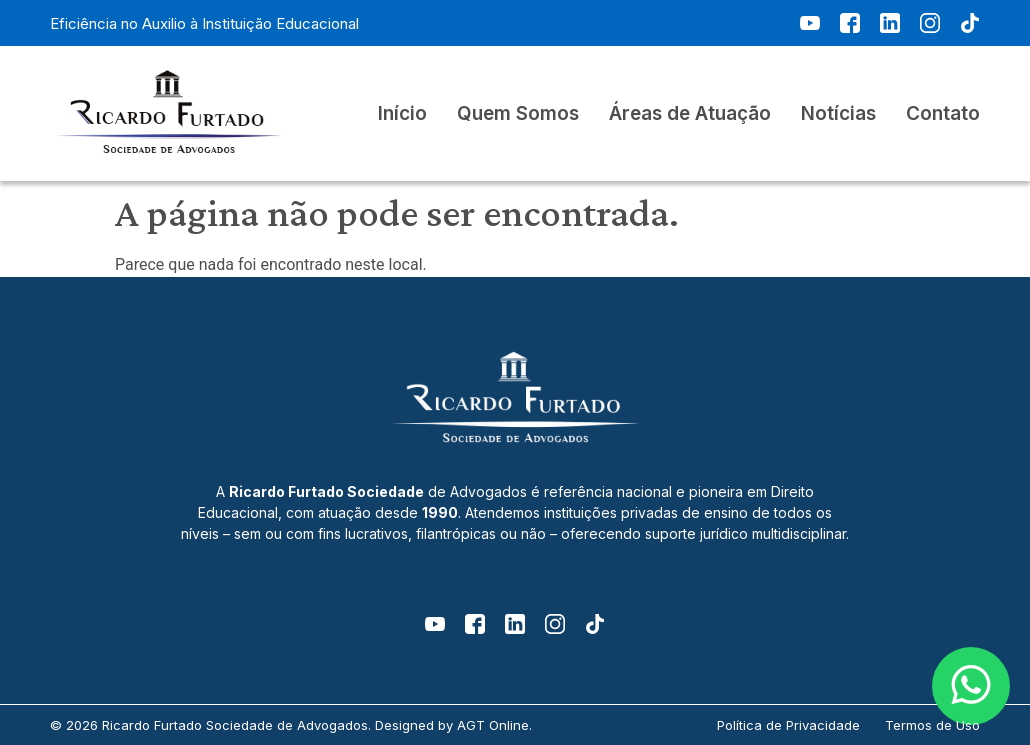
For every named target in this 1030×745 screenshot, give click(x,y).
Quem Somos (518, 114)
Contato (943, 114)
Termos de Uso (932, 725)
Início (402, 114)
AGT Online (493, 725)
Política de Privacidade (788, 725)
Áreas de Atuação (690, 114)
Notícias (838, 114)
